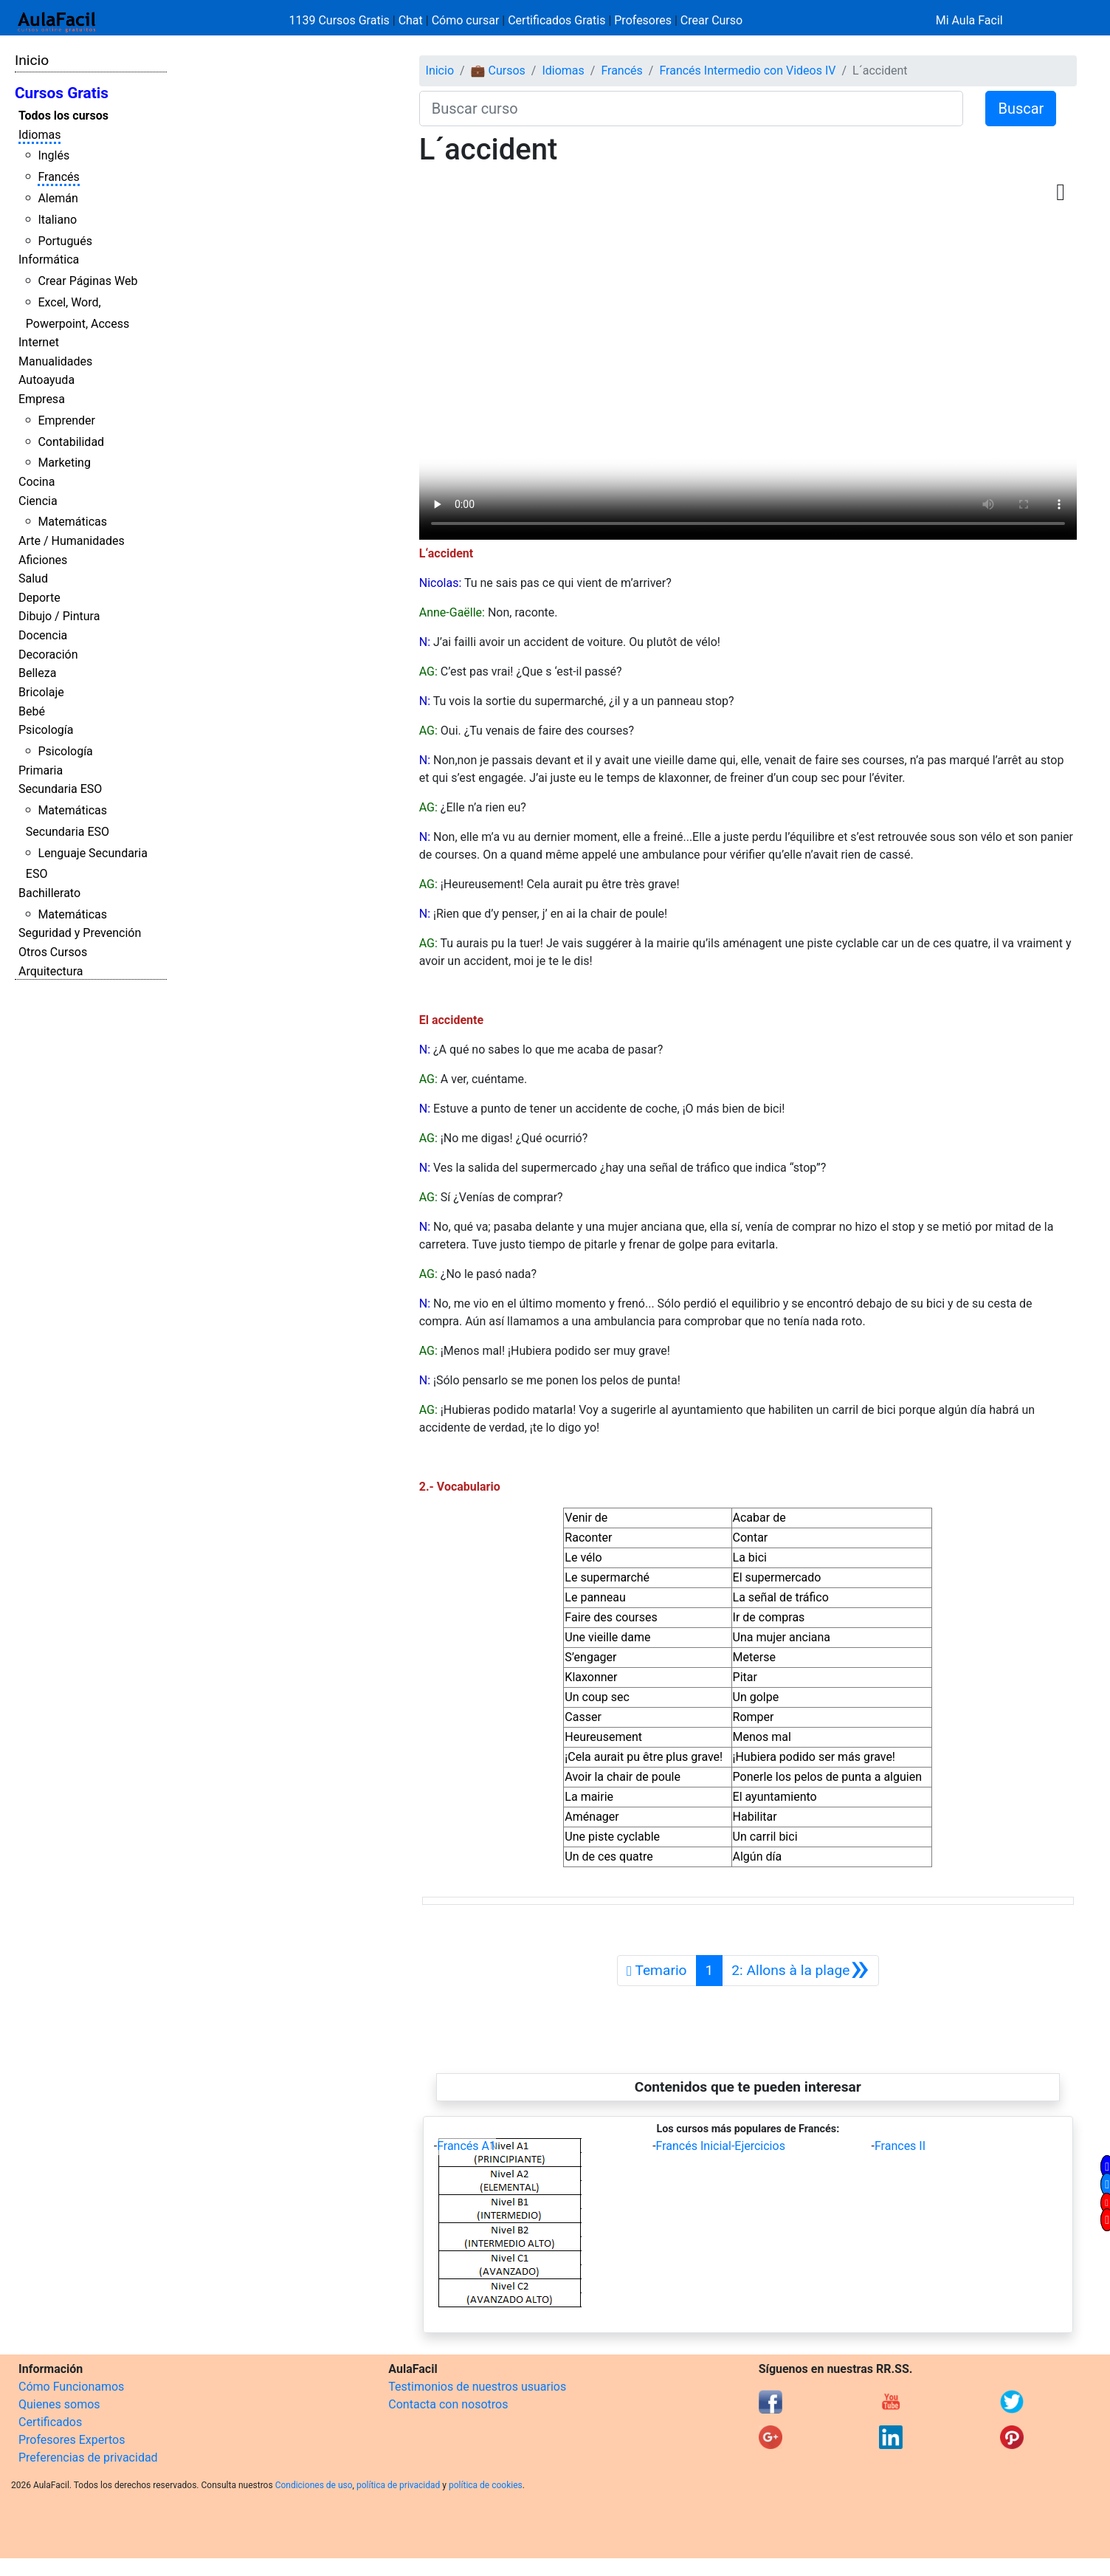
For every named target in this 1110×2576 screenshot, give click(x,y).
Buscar (1021, 108)
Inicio (32, 60)
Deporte (39, 598)
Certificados (50, 2422)
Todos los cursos (63, 116)
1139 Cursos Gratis (341, 20)
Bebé (31, 711)
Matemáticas (72, 522)
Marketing (64, 463)
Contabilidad (71, 442)
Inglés (53, 155)
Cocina (36, 482)
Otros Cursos (52, 952)
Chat (411, 20)
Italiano (57, 220)
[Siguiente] (800, 1970)
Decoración (48, 655)
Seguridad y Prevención (79, 933)
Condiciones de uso (314, 2485)
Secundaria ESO (60, 789)
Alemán (57, 198)
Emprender (66, 420)
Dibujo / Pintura (59, 616)
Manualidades (55, 361)
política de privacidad (398, 2485)
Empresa (41, 399)
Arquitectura (50, 971)
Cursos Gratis (61, 93)
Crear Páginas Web (87, 281)
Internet (38, 342)
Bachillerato (49, 893)
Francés (58, 177)
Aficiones (42, 560)
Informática (48, 260)
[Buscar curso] (691, 108)
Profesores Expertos (71, 2440)
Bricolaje (41, 692)
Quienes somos (59, 2404)
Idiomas (39, 135)
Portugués (65, 241)
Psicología (45, 730)
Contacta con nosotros (448, 2404)
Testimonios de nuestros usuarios (477, 2387)
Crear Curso (711, 20)
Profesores (643, 20)
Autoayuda (46, 380)
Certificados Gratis (556, 20)
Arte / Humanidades (71, 541)
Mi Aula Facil (969, 20)
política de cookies (486, 2485)
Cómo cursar (466, 20)
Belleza (37, 673)
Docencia (42, 635)
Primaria (40, 770)
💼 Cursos (498, 70)
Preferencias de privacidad (88, 2457)
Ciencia (38, 501)
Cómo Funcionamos (71, 2387)
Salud (33, 578)
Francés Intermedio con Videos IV (747, 70)
